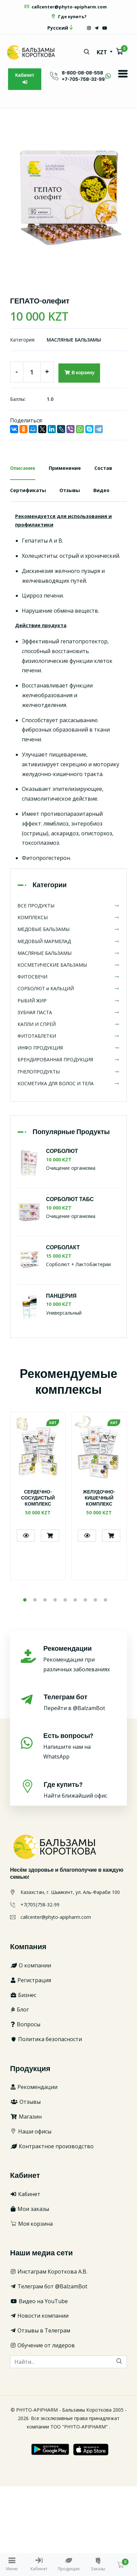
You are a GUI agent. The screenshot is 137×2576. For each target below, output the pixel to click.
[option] (68, 198)
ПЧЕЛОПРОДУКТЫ (68, 1071)
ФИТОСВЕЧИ (68, 976)
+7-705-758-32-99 (83, 79)
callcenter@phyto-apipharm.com (65, 7)
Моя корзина (31, 2223)
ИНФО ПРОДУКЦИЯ (68, 1047)
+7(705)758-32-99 (39, 1904)
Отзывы (69, 490)
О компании (30, 1965)
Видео (101, 490)
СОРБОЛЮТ (62, 1151)
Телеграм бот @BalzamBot (48, 2286)
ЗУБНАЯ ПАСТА (68, 1012)
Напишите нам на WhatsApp (80, 1746)
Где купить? (68, 16)
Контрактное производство (52, 2146)
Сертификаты (28, 490)
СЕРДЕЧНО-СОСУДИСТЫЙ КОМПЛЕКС (38, 1498)
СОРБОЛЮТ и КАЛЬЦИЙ (68, 988)
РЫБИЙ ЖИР (68, 1000)
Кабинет (24, 78)
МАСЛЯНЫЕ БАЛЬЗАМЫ (74, 339)
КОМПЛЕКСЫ (68, 917)
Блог (19, 2009)
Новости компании (39, 2315)
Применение (65, 468)
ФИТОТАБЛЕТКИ (68, 1036)
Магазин (26, 2116)
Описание (22, 468)
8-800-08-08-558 (82, 72)
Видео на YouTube (39, 2301)
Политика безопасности (46, 2039)
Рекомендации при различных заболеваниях (80, 1658)
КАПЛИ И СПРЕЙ (68, 1024)
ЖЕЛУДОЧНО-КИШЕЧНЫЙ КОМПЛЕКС (99, 1498)
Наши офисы (30, 2131)
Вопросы (25, 2024)
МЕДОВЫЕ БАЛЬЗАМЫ (68, 929)
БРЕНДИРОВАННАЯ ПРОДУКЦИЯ (68, 1059)
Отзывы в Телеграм (40, 2330)
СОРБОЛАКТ (63, 1247)
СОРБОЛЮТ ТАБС (70, 1199)
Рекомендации (33, 2087)
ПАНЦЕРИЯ (61, 1296)
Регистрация (30, 1980)
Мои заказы (29, 2209)
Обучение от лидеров (42, 2345)
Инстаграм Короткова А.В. (48, 2271)
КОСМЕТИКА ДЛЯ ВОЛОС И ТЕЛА (68, 1083)
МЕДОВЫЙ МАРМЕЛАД (68, 941)
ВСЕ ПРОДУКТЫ (68, 905)
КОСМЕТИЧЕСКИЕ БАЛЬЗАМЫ (68, 965)
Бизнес (23, 1995)
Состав (103, 468)
